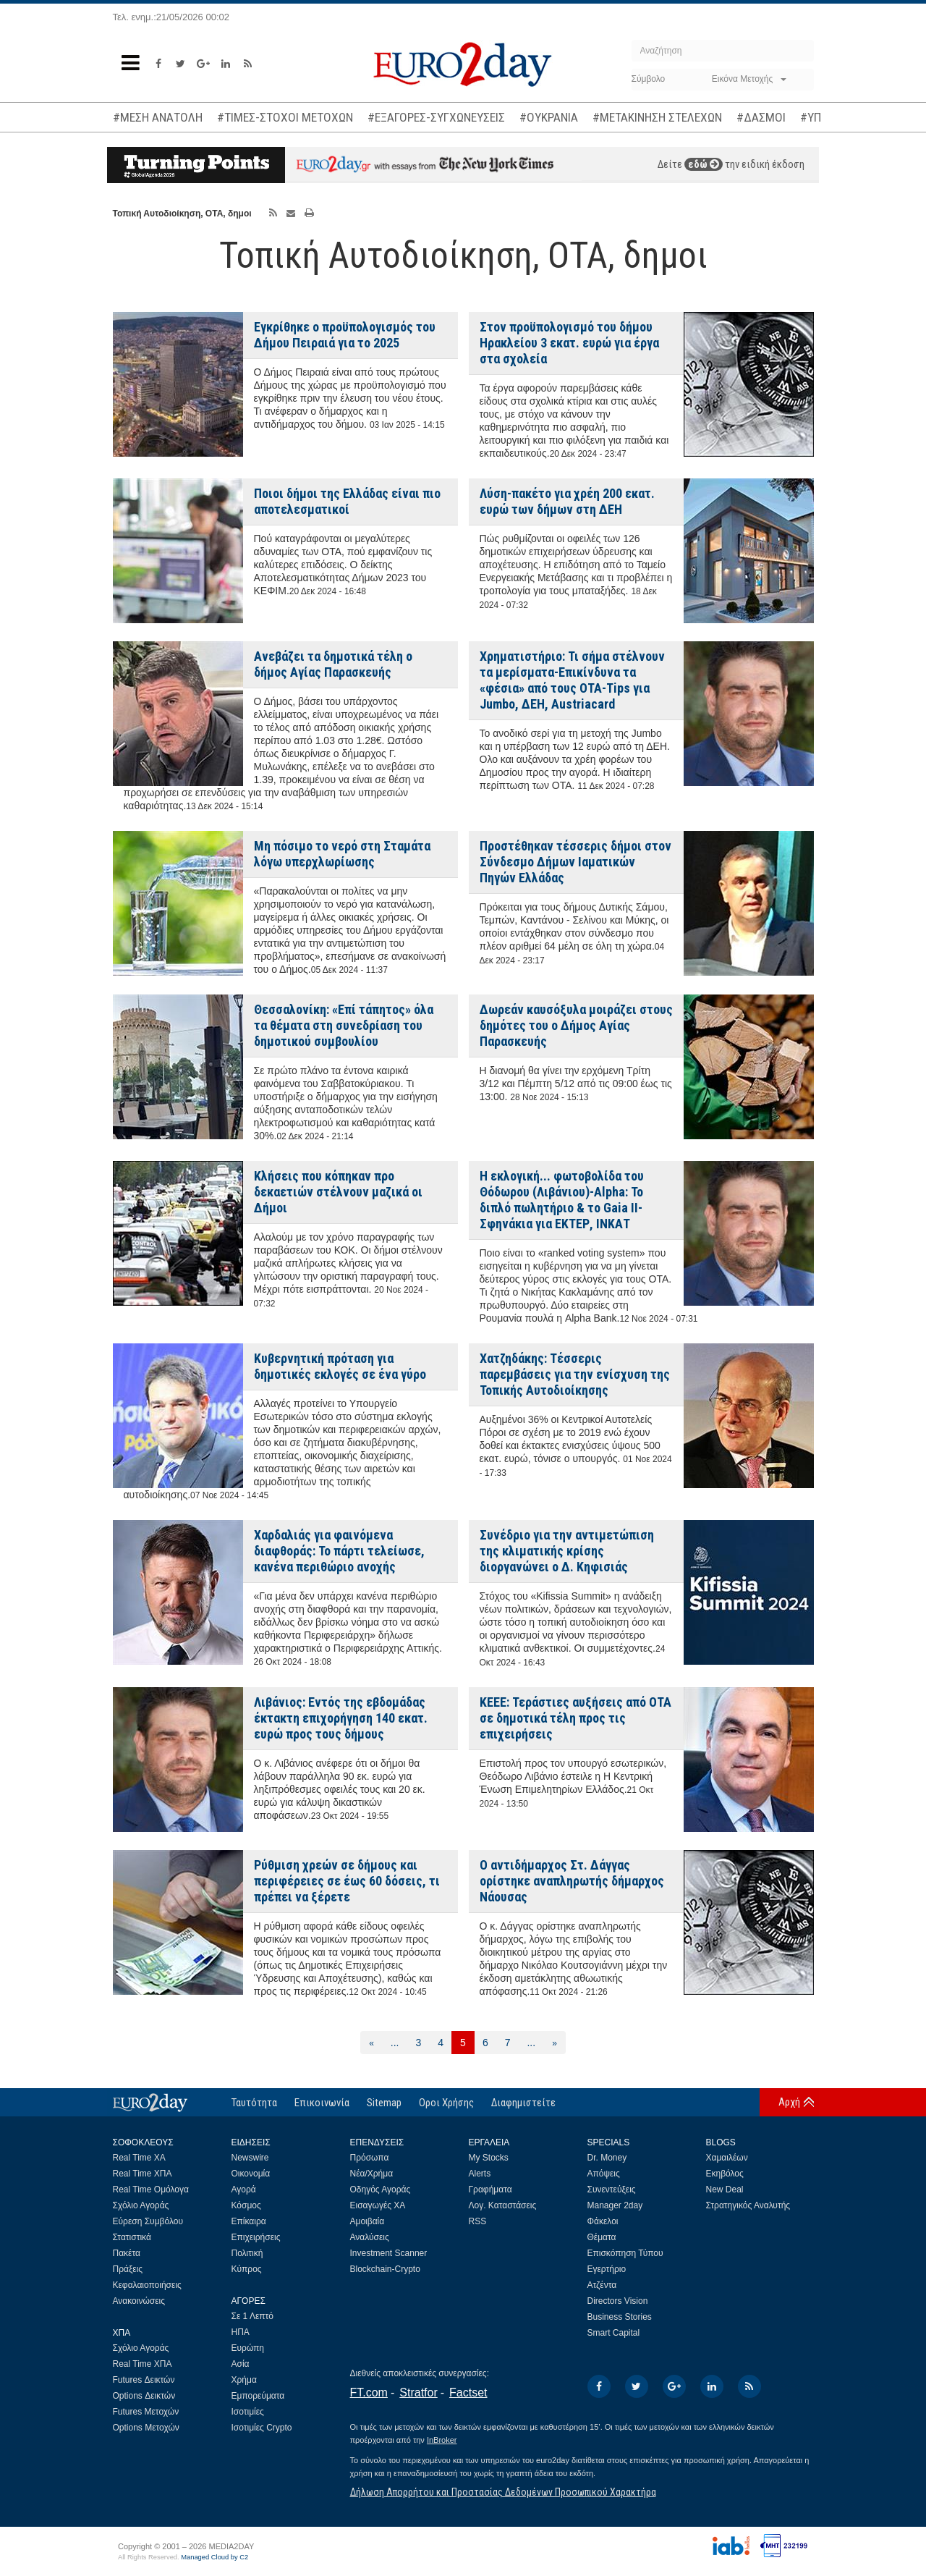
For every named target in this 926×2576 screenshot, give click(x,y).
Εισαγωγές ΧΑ (378, 2205)
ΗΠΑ (241, 2332)
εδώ (703, 164)
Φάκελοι (603, 2221)
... (395, 2042)
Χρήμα (244, 2380)
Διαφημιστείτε (523, 2102)
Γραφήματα (490, 2189)
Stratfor (418, 2392)
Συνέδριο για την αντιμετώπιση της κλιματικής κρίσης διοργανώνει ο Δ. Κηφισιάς (567, 1550)
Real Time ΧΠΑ (142, 2174)
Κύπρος (247, 2269)
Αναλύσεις (369, 2237)
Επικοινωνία (321, 2102)
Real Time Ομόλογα (151, 2189)
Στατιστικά (132, 2237)
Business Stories (619, 2317)
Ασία (241, 2364)
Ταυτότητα (254, 2102)
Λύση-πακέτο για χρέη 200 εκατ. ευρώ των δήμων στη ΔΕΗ (567, 501)
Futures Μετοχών (146, 2412)
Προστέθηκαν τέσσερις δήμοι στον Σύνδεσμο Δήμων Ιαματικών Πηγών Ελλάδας (575, 861)
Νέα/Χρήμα (372, 2174)
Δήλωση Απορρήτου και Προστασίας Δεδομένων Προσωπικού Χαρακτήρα (503, 2492)
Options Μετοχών (146, 2428)
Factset (468, 2392)
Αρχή (789, 2101)
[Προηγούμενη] (371, 2042)
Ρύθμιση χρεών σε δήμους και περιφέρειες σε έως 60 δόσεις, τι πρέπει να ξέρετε (347, 1880)
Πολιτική (247, 2253)
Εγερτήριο (606, 2269)
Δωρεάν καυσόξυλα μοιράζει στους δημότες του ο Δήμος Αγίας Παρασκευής (576, 1025)
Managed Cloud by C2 (214, 2557)
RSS (478, 2221)
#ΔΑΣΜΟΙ (761, 117)
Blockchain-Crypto (385, 2269)
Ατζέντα (602, 2285)
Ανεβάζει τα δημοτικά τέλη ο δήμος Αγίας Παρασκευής (333, 664)
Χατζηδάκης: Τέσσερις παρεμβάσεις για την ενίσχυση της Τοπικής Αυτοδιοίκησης (575, 1374)
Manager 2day (615, 2205)
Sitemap (384, 2102)
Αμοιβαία (367, 2221)
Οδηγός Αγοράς (380, 2189)
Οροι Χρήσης (446, 2102)
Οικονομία (251, 2174)
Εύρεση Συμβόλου (148, 2221)
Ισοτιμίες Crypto (262, 2428)
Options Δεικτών (144, 2396)
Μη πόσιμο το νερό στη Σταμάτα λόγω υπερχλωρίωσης (342, 853)
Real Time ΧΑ (139, 2158)
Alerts (480, 2174)
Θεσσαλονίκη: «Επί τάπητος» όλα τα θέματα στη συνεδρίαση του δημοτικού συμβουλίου (343, 1025)
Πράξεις (128, 2269)
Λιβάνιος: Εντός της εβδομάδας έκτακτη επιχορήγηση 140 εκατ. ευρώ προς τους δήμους (341, 1717)
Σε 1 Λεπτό (253, 2316)
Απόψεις (603, 2174)
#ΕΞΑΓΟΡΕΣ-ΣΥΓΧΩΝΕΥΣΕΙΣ (436, 117)
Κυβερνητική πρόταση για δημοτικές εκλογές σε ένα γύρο (340, 1366)
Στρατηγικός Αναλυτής (748, 2205)
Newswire (250, 2158)
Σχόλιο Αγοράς (141, 2205)
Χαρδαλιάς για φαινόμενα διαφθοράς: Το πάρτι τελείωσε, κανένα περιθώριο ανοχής (339, 1550)
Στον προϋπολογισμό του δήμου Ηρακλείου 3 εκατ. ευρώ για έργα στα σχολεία (569, 342)
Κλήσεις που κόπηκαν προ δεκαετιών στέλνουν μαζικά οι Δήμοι (338, 1191)
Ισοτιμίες (248, 2412)
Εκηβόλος (725, 2174)
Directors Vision (617, 2301)
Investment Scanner (389, 2253)
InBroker (442, 2440)
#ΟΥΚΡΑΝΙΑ (548, 117)
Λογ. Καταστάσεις (503, 2205)
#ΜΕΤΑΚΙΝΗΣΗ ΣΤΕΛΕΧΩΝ (657, 117)
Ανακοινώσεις (139, 2301)
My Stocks (489, 2158)
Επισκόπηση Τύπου (625, 2253)
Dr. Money (607, 2158)
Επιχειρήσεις (256, 2237)
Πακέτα (126, 2253)
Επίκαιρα (249, 2221)
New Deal (725, 2189)
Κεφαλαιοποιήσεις (147, 2285)
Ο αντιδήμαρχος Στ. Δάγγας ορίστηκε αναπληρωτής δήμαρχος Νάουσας (572, 1880)
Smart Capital (613, 2333)
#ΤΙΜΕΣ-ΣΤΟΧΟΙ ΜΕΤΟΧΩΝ (285, 117)
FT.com (369, 2392)
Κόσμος (246, 2205)
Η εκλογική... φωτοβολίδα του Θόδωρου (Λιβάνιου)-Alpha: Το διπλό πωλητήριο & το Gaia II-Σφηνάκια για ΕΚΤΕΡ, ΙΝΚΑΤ (562, 1199)
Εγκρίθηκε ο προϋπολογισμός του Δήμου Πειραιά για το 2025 (345, 334)
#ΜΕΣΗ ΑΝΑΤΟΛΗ (158, 117)
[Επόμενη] (554, 2042)
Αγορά (244, 2189)
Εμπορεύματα (258, 2396)
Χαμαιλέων (727, 2158)
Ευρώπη (248, 2348)
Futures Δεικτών (144, 2380)
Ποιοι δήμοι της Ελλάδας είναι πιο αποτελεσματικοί (347, 501)
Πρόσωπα (369, 2158)
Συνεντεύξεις (611, 2189)
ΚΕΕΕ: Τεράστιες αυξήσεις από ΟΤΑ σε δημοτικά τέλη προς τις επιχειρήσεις (575, 1717)
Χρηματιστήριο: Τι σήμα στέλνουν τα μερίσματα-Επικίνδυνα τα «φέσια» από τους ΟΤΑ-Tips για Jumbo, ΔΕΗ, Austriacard (572, 680)
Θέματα (601, 2237)
